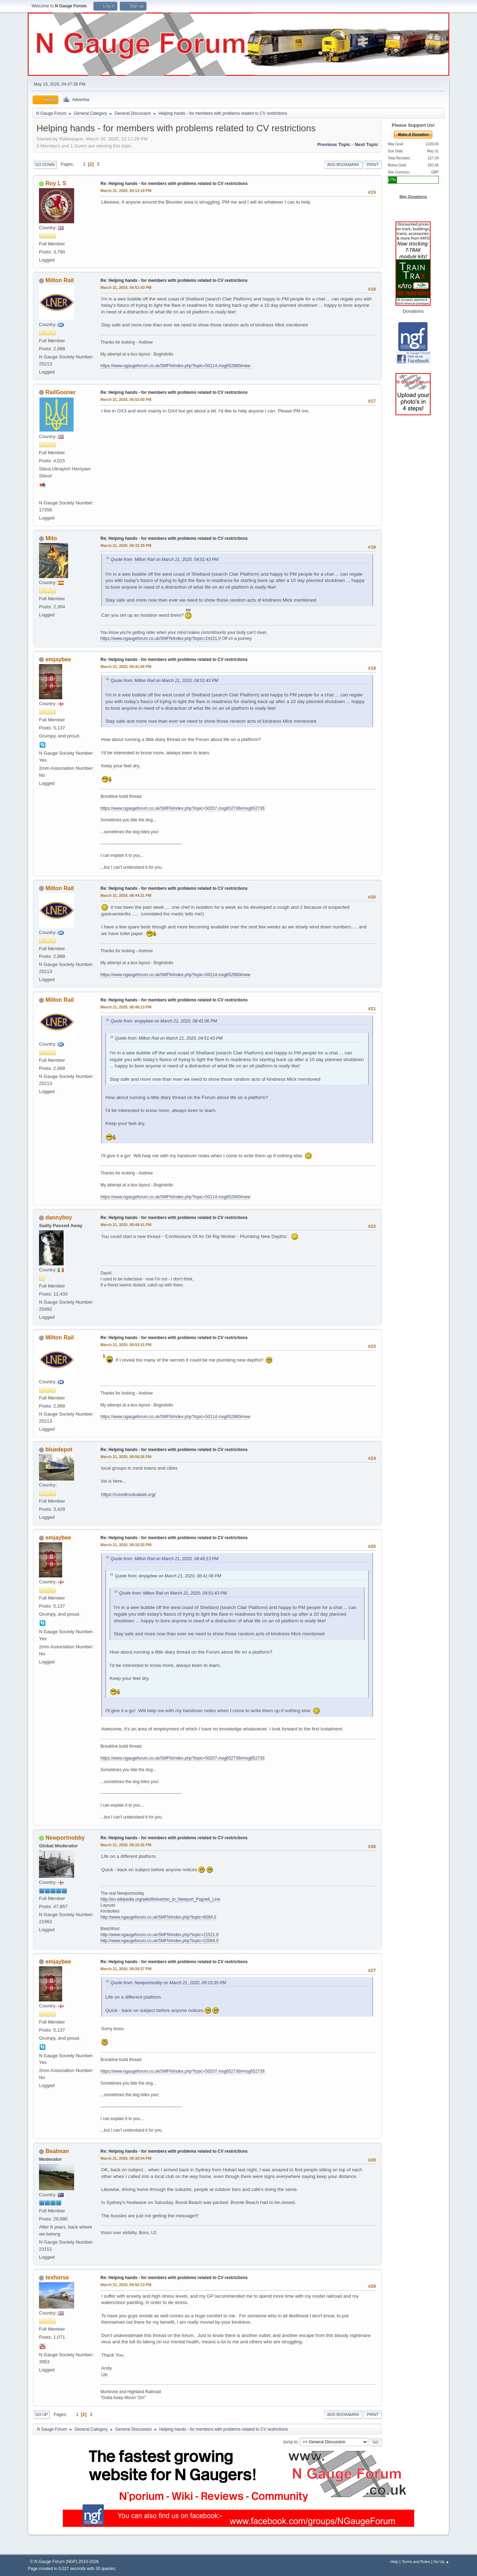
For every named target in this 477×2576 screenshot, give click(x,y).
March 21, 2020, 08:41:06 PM (125, 666)
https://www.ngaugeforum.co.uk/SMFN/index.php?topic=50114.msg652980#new (175, 365)
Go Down (45, 165)
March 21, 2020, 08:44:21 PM (125, 895)
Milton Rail (59, 280)
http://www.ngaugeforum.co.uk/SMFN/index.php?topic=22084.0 (159, 1940)
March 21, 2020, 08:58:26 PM (125, 1457)
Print (373, 165)
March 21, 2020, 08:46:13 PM (125, 1007)
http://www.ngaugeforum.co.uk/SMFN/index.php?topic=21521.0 (159, 1934)
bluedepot (58, 1449)
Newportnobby (65, 1838)
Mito (51, 538)
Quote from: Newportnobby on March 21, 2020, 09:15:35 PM (168, 1982)
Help (394, 2562)
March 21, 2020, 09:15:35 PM (125, 1845)
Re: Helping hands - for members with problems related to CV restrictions (174, 183)
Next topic (366, 144)
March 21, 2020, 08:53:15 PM (125, 1345)
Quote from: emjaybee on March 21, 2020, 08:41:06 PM (164, 1021)
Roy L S (55, 183)
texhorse (57, 2277)
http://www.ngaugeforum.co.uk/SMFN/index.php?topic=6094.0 (158, 1917)
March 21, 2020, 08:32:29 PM (125, 545)
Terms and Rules (416, 2562)
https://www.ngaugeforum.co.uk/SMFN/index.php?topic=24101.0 (160, 638)
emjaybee (58, 659)
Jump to (290, 2441)
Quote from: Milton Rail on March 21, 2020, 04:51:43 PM (164, 559)
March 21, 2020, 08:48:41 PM (125, 1225)
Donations (413, 311)
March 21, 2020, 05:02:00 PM (125, 399)
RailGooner (60, 392)
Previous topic (334, 144)
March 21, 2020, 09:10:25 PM (125, 1545)
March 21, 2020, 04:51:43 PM (125, 287)
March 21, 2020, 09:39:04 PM (125, 2158)
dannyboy (58, 1217)
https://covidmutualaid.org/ (128, 1494)
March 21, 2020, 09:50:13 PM (125, 2285)
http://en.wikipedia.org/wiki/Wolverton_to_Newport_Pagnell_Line (160, 1899)
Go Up (41, 2414)
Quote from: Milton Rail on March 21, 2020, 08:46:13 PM (164, 1558)
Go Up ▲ (441, 2562)
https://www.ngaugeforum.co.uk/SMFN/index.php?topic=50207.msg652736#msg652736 (182, 808)
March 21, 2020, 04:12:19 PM (125, 190)
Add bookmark (343, 165)
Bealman (57, 2151)
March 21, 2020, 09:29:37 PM (125, 1969)
